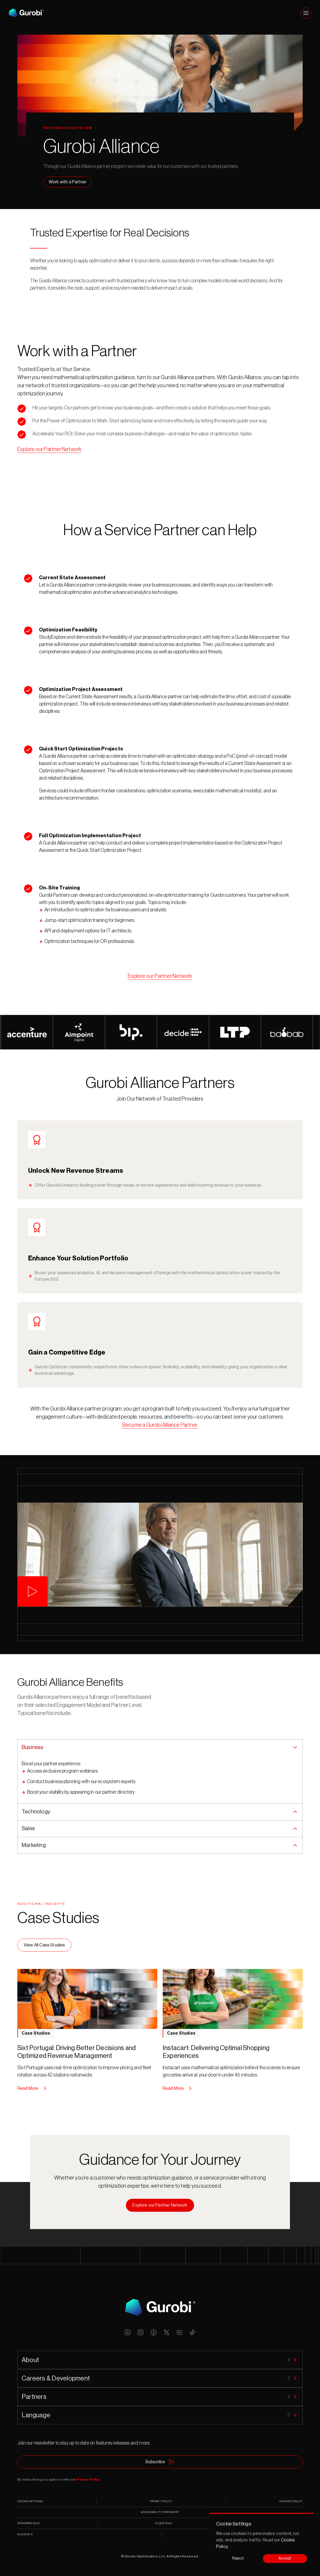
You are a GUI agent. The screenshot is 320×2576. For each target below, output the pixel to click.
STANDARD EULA (28, 2523)
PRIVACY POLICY (161, 2501)
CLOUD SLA (24, 2534)
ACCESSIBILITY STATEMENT (160, 2512)
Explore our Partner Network (49, 449)
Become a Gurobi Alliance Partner (160, 1425)
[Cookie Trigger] (30, 2501)
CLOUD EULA (163, 2523)
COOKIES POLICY (291, 2501)
